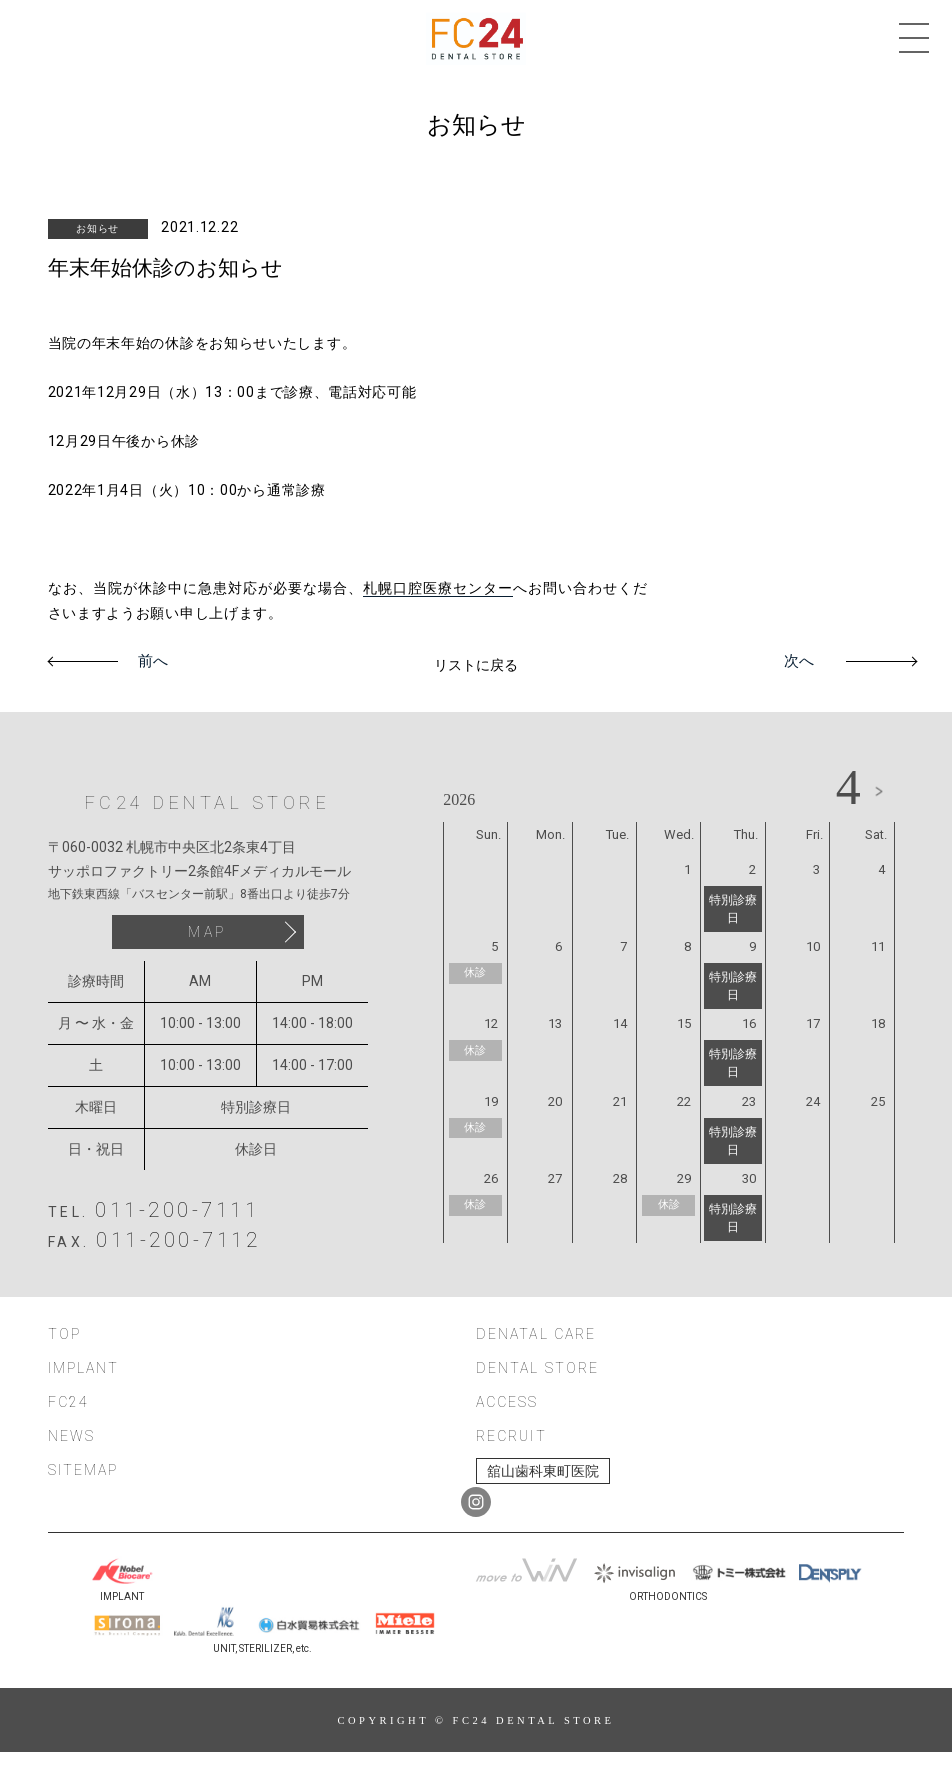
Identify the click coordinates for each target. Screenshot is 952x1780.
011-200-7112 (178, 1240)
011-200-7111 (177, 1210)
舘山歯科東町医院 (543, 1471)
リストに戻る (476, 664)
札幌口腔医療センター (438, 588)
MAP (207, 932)
